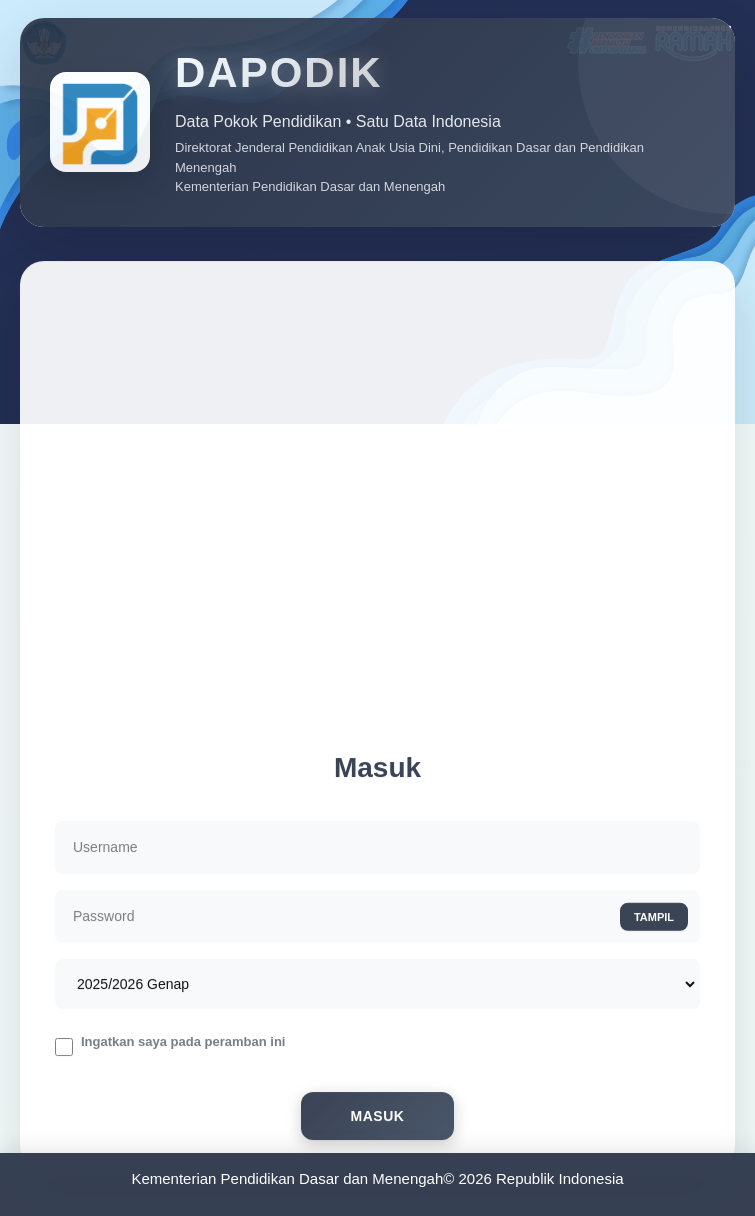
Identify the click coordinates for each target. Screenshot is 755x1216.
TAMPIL (654, 920)
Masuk (378, 1119)
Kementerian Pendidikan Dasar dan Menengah (287, 1178)
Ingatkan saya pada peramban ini (183, 1045)
